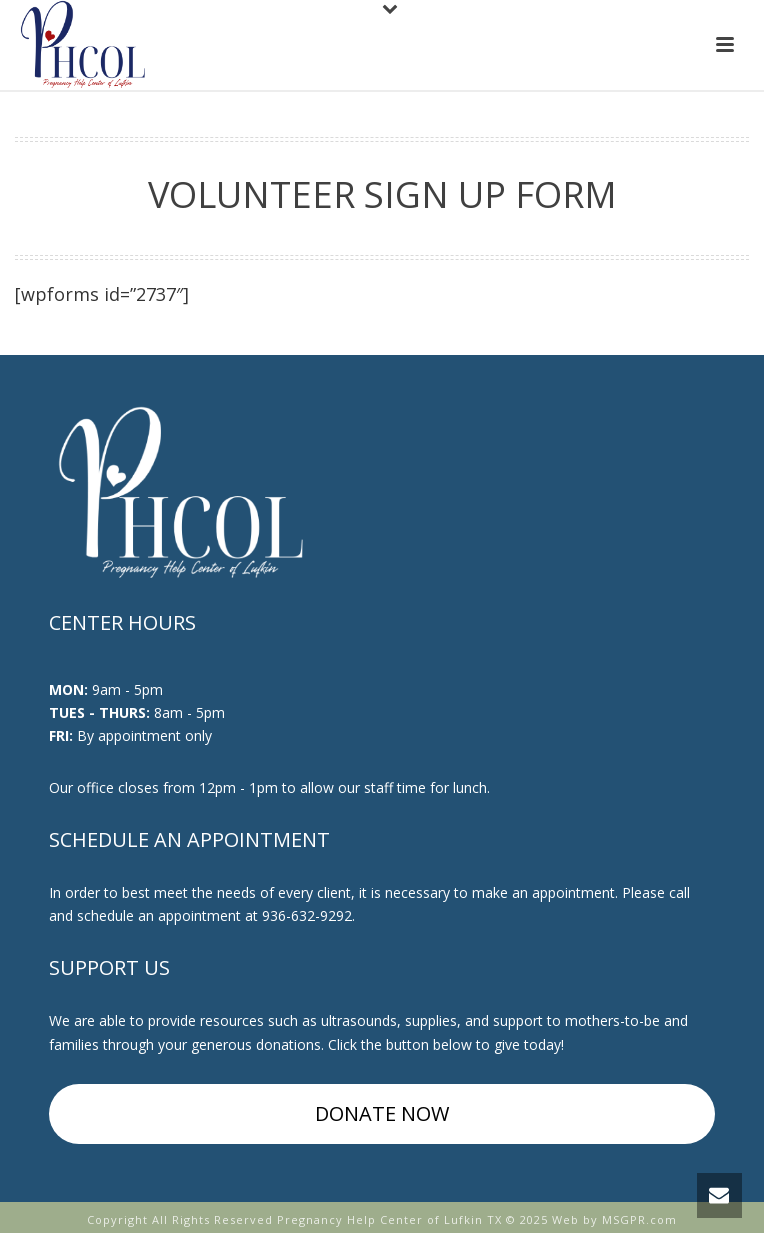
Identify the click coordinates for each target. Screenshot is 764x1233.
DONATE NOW (382, 1113)
